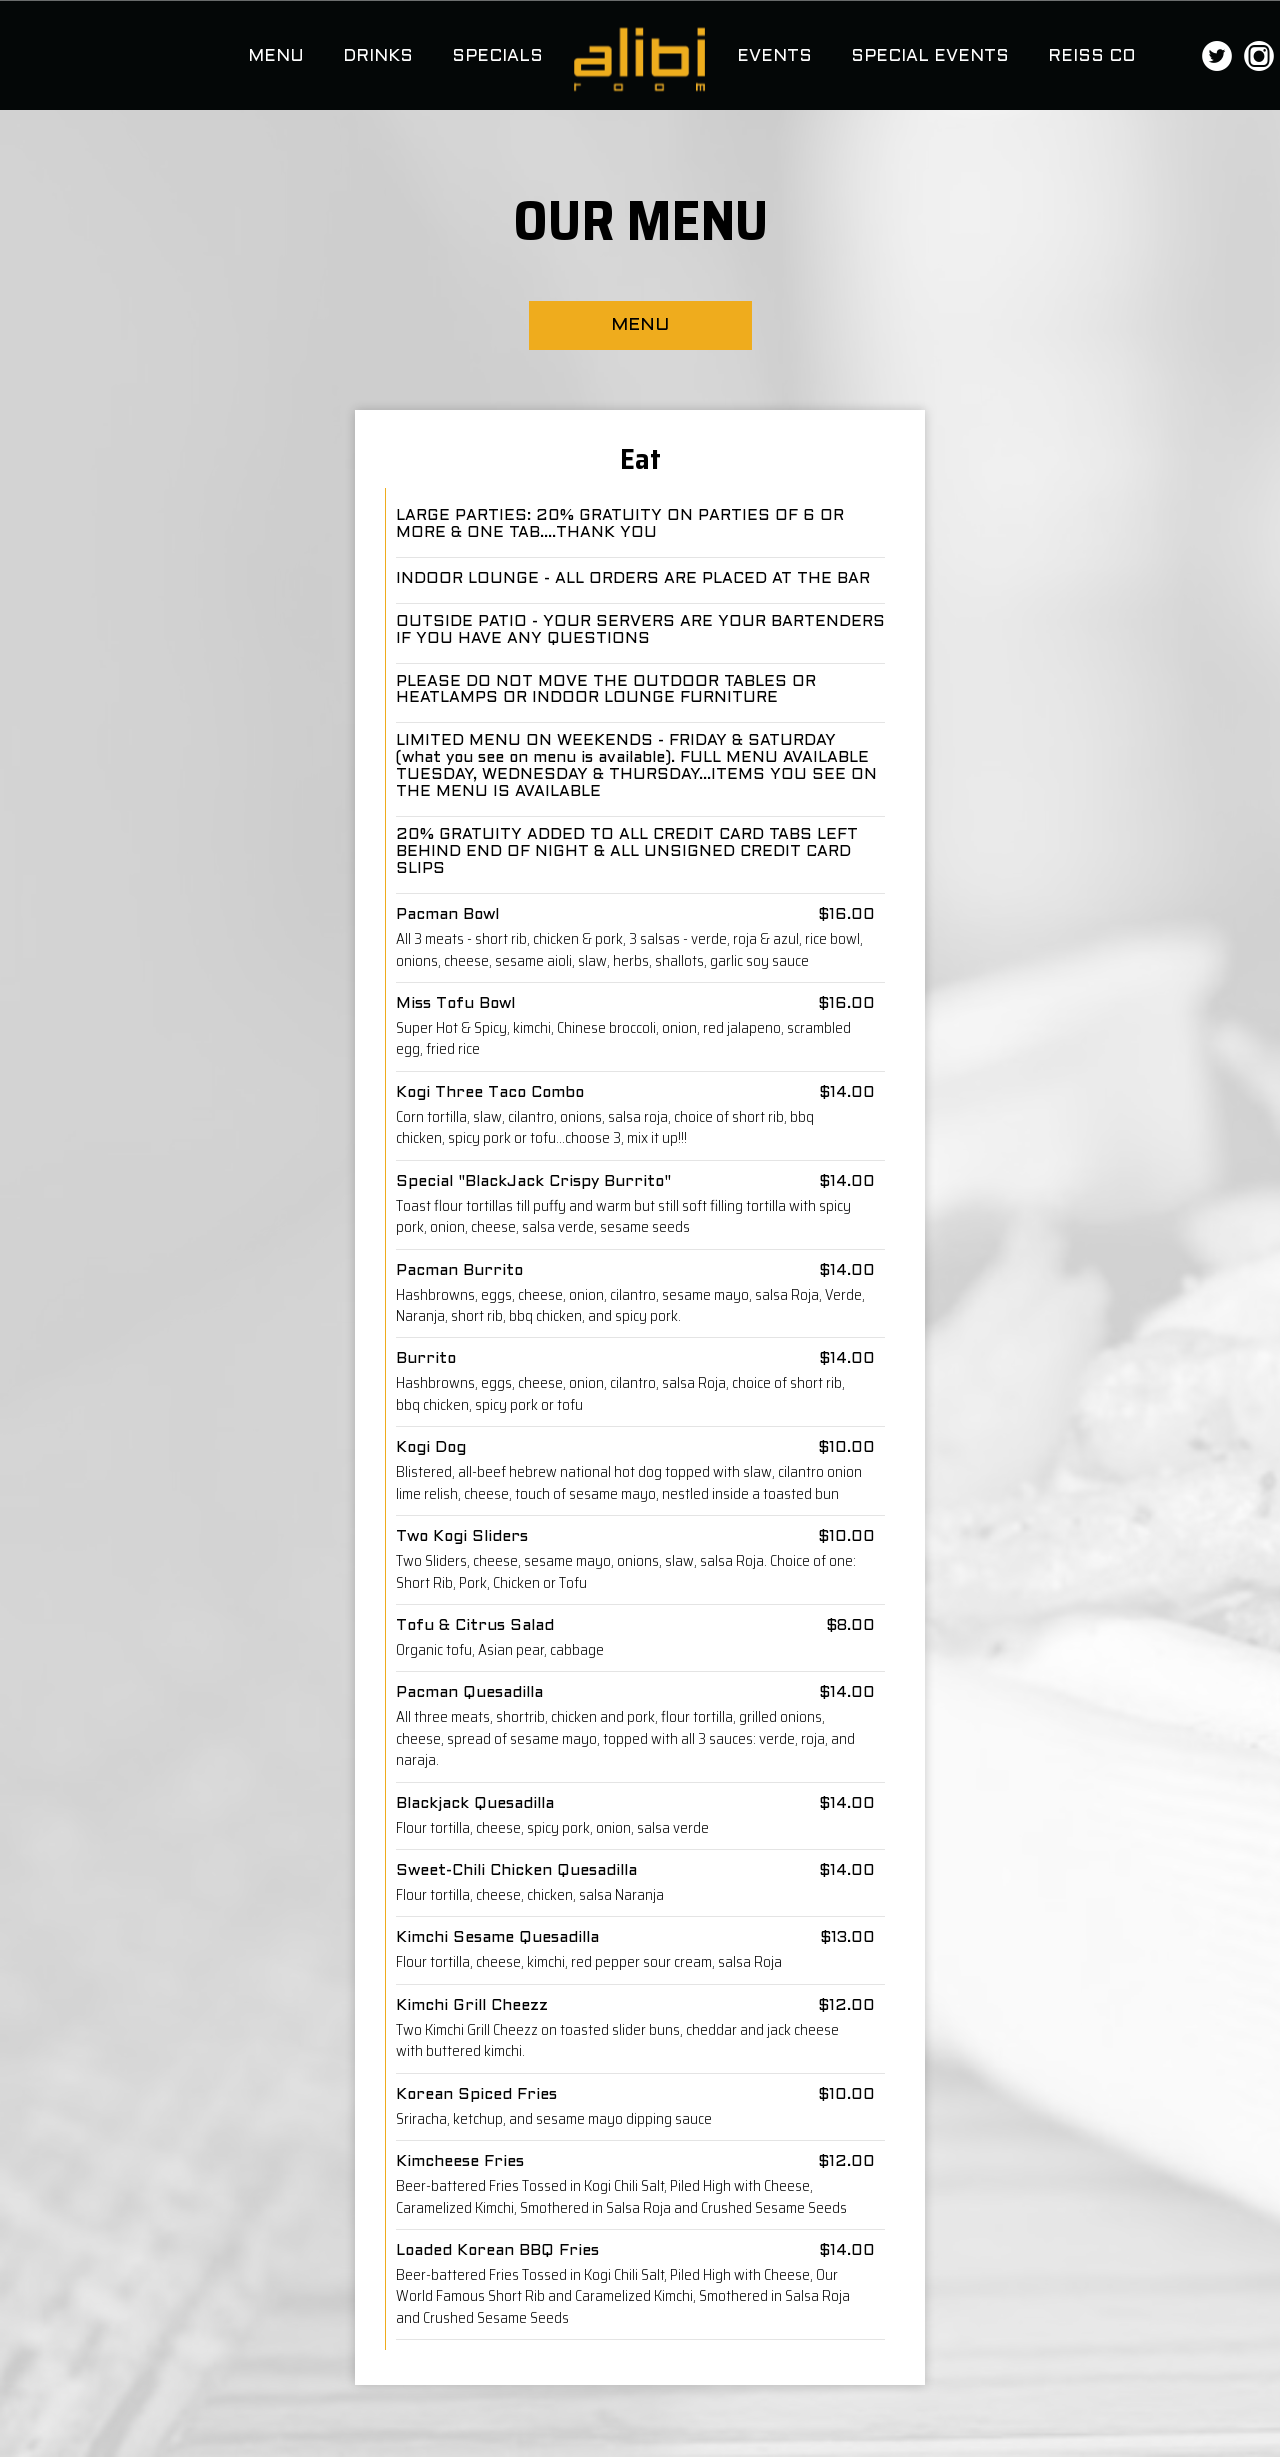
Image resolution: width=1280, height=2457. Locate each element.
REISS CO (1092, 57)
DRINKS (380, 57)
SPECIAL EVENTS (932, 57)
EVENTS (777, 57)
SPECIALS (497, 57)
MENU (278, 57)
